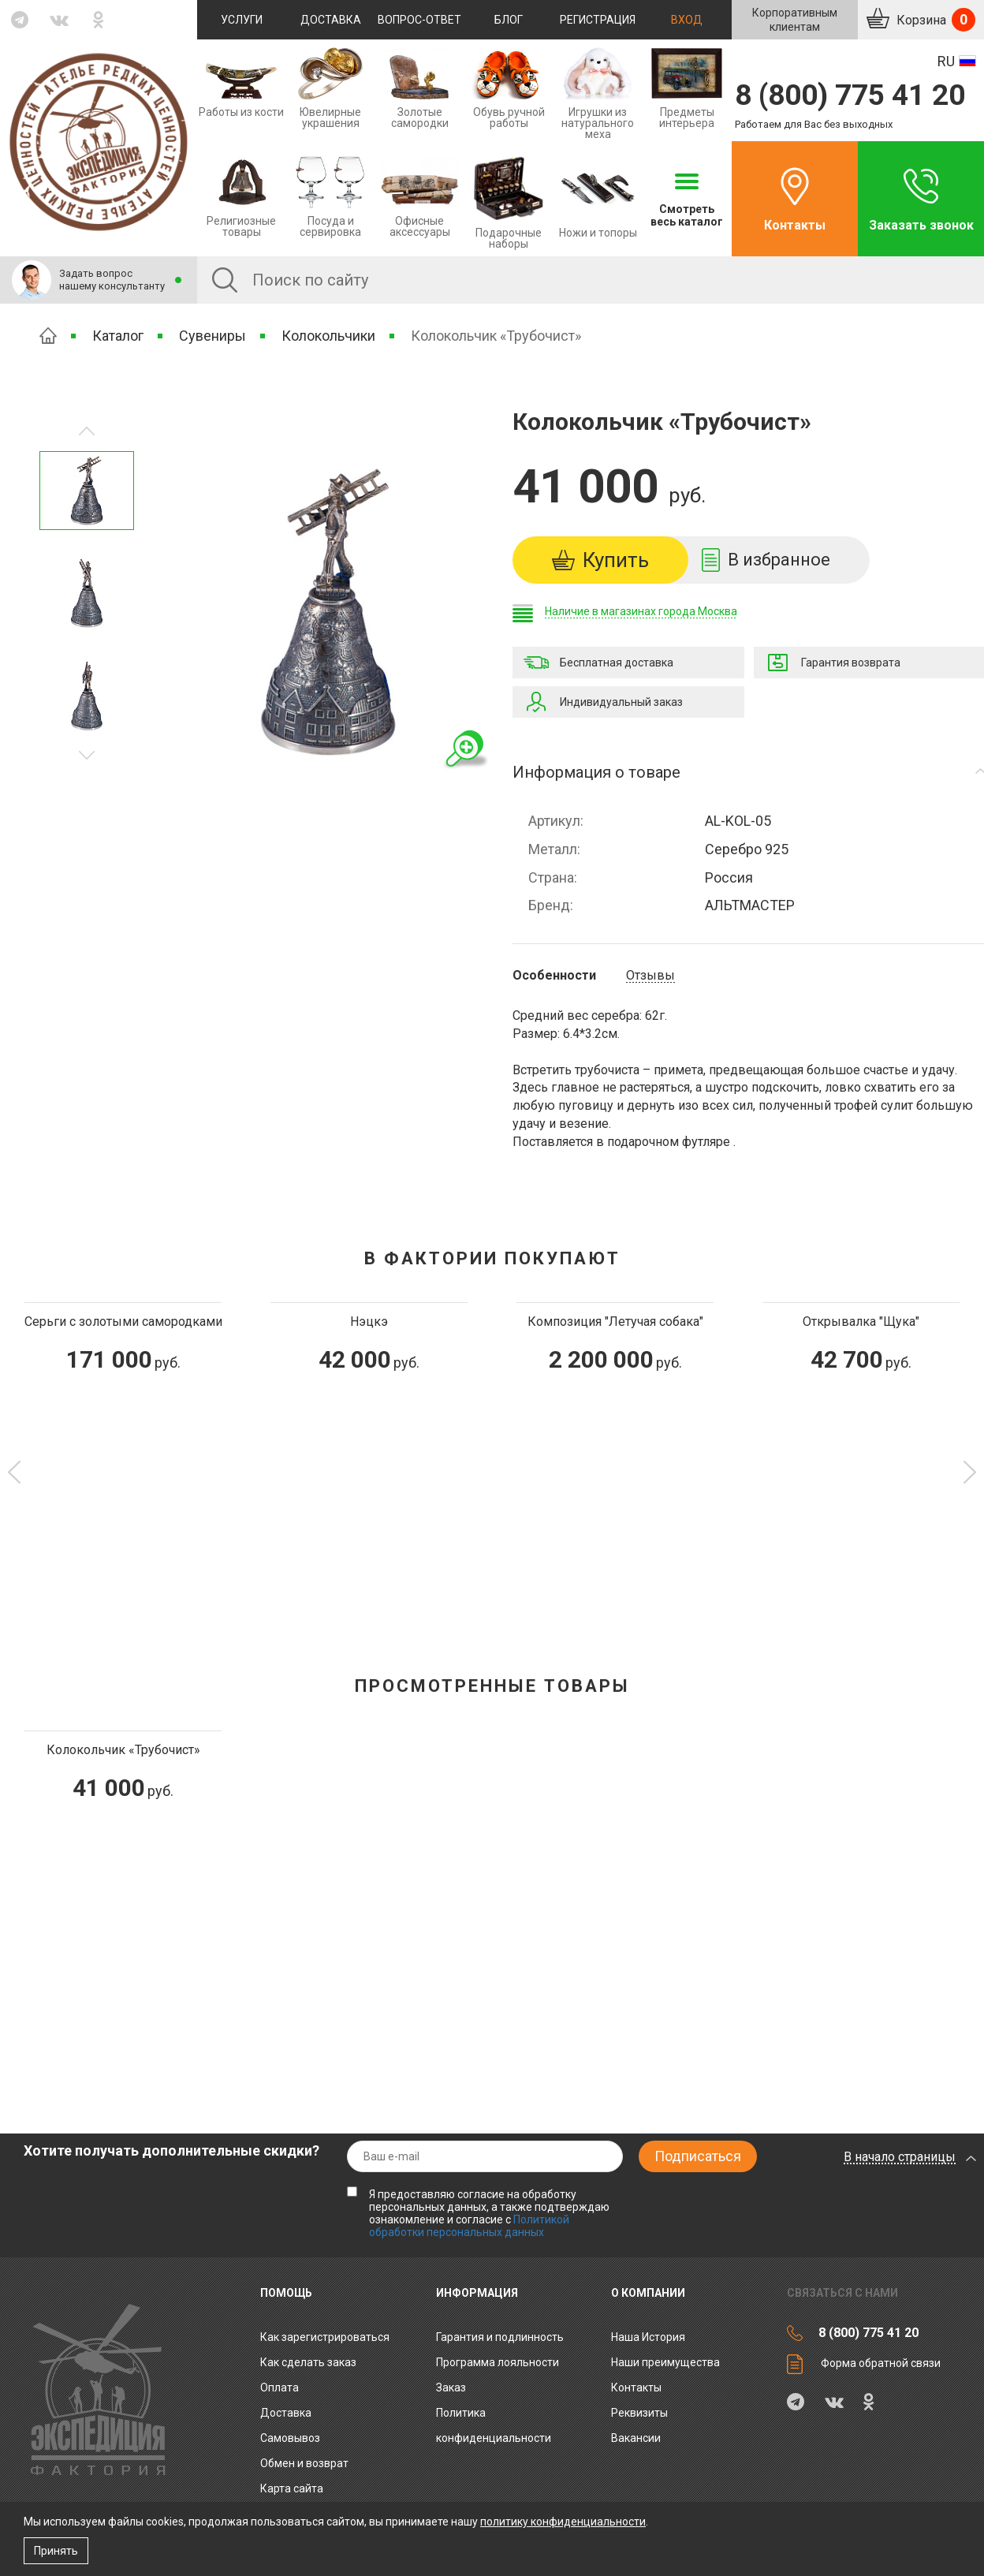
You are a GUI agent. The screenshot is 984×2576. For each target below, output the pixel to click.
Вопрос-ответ (419, 19)
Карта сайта (291, 2488)
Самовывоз (290, 2438)
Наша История (648, 2337)
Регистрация (598, 19)
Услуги (242, 19)
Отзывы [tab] (650, 976)
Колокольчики (328, 335)
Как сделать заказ (308, 2362)
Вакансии (636, 2438)
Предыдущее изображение (87, 755)
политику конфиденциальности (563, 2521)
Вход (687, 19)
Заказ (451, 2387)
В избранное (779, 559)
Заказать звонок (921, 225)
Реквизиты (639, 2412)
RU (946, 61)
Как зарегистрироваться (325, 2337)
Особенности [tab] (554, 976)
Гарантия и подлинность (500, 2337)
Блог (508, 19)
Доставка (330, 19)
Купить (616, 560)
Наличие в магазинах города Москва (641, 611)
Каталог (118, 335)
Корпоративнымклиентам (794, 19)
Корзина (934, 20)
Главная (48, 335)
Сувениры (212, 335)
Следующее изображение (87, 431)
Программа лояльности (497, 2362)
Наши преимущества (665, 2362)
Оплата (279, 2387)
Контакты (795, 225)
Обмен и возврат (304, 2463)
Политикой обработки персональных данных (469, 2225)
